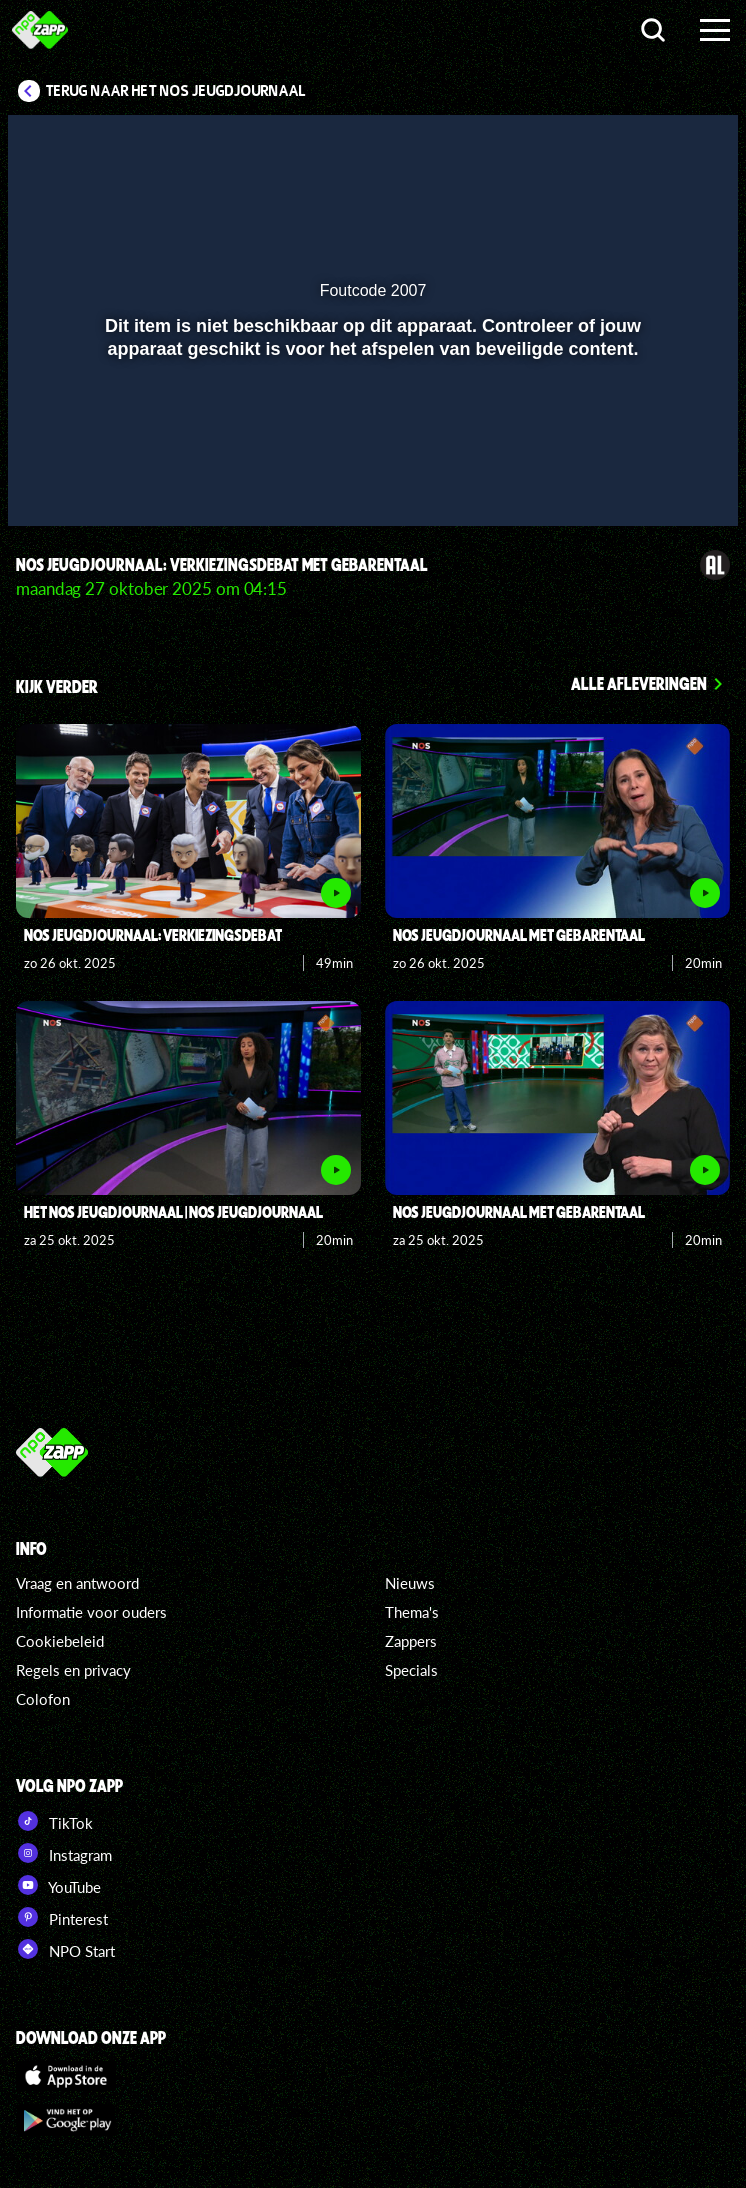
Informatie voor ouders (91, 1612)
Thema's (412, 1612)
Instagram (64, 1853)
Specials (411, 1670)
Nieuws (410, 1583)
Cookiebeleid (60, 1641)
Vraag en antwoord (77, 1583)
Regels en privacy (73, 1670)
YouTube (58, 1885)
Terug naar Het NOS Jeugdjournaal (176, 91)
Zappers (411, 1641)
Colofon (43, 1699)
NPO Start (65, 1949)
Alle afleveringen (639, 683)
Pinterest (62, 1917)
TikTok (54, 1821)
